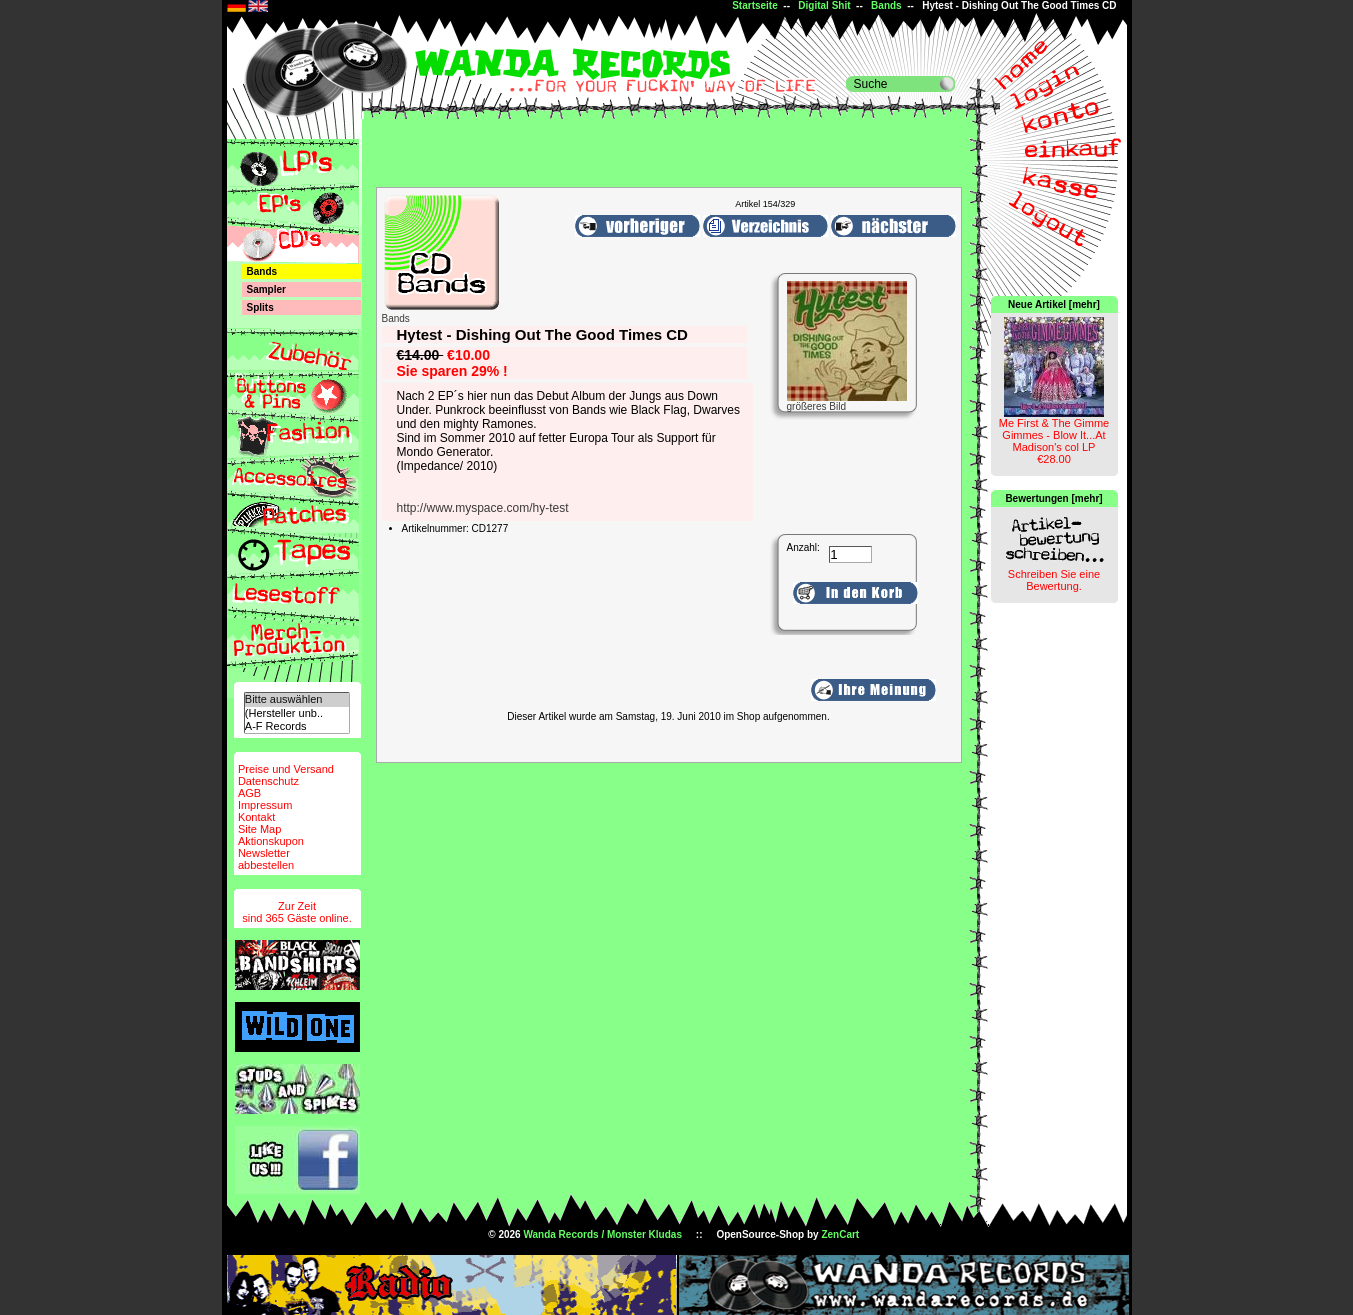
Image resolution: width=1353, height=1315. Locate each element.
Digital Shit (824, 5)
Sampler (266, 289)
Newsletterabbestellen (266, 859)
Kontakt (256, 817)
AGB (249, 793)
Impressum (265, 805)
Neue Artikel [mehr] (1054, 304)
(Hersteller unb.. (297, 713)
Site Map (259, 829)
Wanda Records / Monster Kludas (602, 1234)
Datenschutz (268, 781)
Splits (260, 307)
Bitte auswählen (297, 699)
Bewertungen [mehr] (1053, 498)
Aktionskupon (271, 841)
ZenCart (840, 1234)
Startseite (755, 5)
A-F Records (297, 726)
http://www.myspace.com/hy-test (483, 508)
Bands (886, 5)
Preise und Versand (286, 769)
